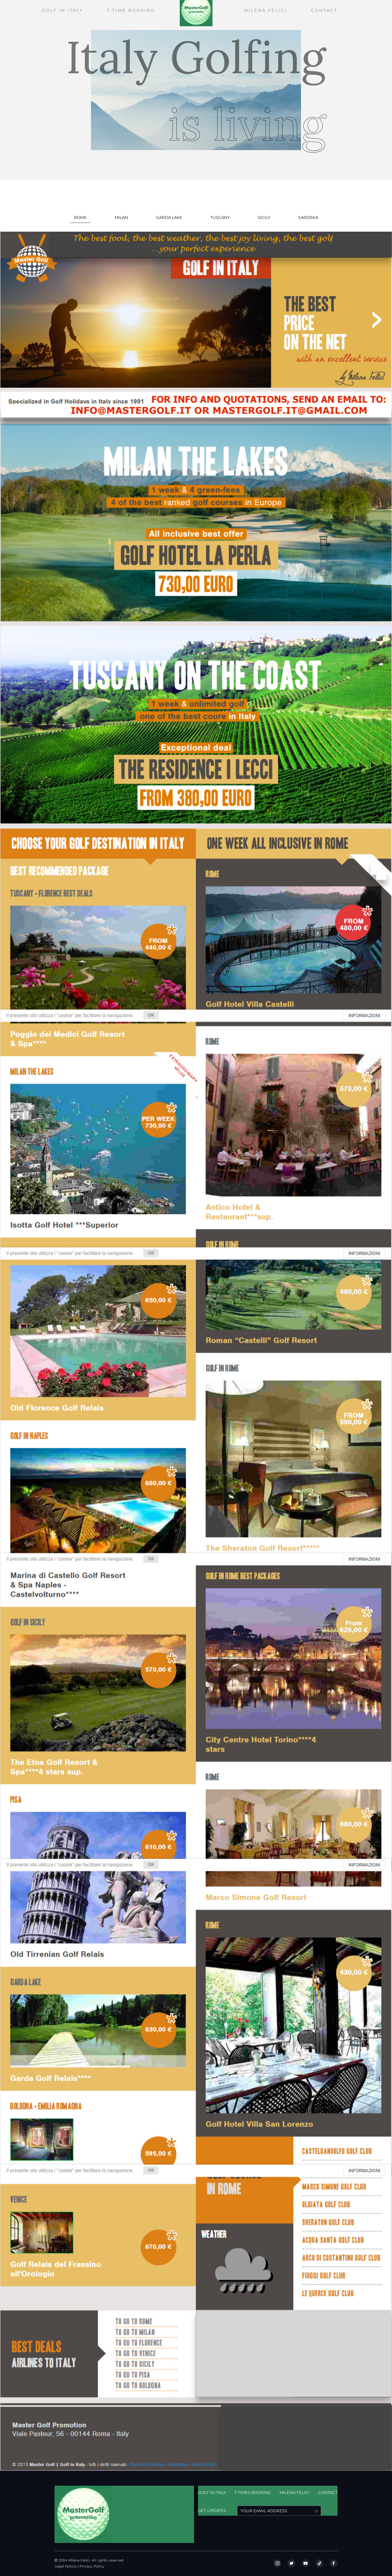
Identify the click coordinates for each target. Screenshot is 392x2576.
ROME (80, 217)
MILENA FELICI (265, 10)
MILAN (121, 217)
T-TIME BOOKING (131, 10)
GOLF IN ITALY (62, 10)
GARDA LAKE (169, 217)
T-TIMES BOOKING (252, 2492)
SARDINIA (308, 217)
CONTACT (324, 10)
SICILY (264, 217)
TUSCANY (220, 217)
